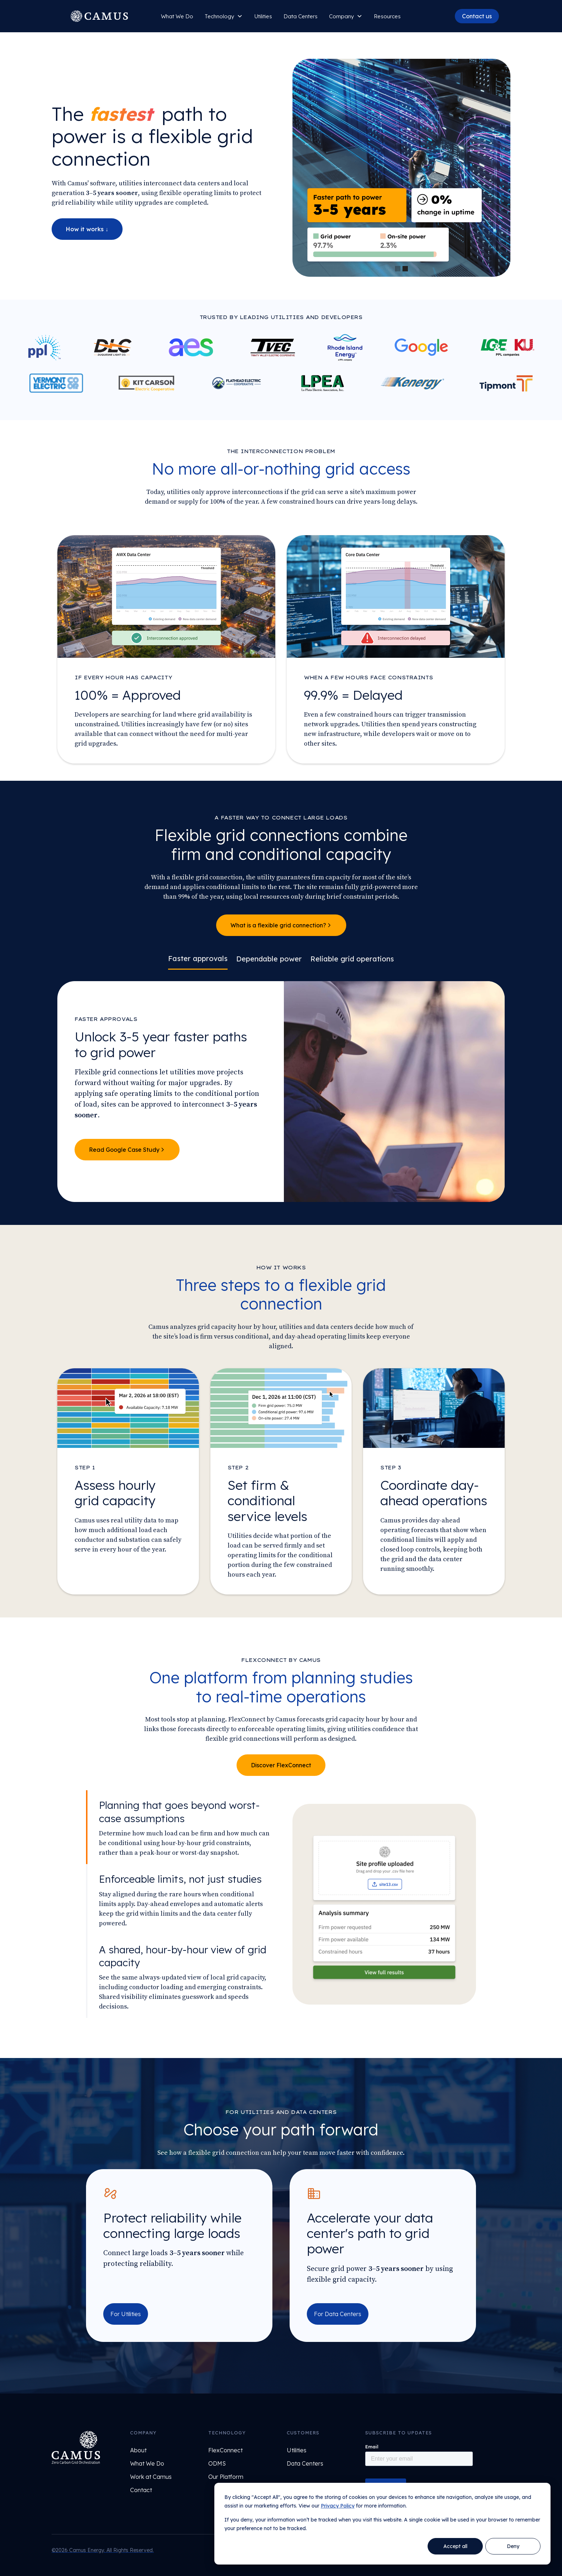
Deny (513, 2546)
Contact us (477, 16)
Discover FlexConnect (281, 1765)
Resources (387, 16)
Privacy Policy (337, 2506)
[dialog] (382, 2524)
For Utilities (125, 2314)
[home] (99, 16)
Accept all (455, 2546)
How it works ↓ (87, 229)
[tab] (198, 960)
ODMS (217, 2463)
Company (341, 16)
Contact (141, 2490)
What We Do (177, 16)
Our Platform (225, 2476)
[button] (223, 16)
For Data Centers (337, 2314)
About (138, 2450)
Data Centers (301, 16)
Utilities (263, 16)
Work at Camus (151, 2476)
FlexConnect (225, 2450)
